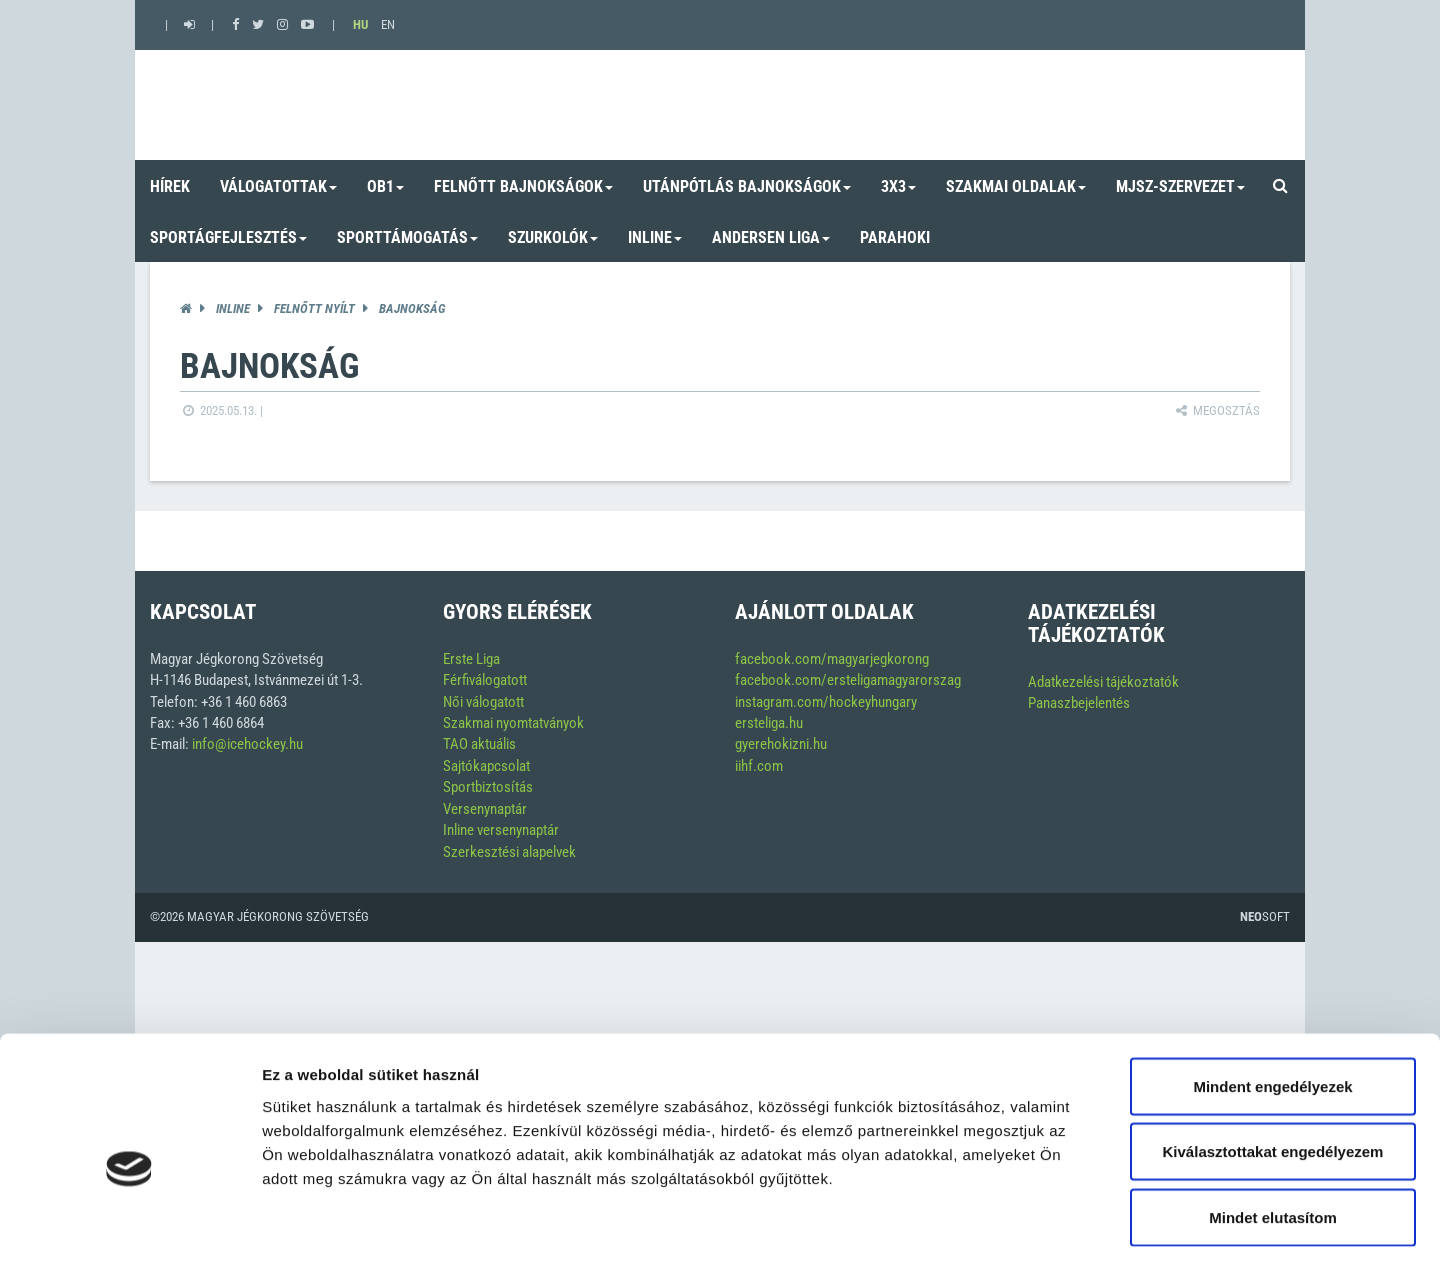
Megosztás (1216, 410)
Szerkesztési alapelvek (509, 852)
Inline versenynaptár (501, 830)
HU (360, 24)
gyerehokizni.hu (781, 744)
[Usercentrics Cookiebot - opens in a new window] (129, 1224)
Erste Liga (471, 659)
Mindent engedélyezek (1272, 1000)
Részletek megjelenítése (1136, 1223)
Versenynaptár (485, 809)
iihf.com (759, 766)
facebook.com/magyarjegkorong (832, 659)
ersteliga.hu (769, 723)
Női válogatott (483, 702)
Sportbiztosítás (488, 787)
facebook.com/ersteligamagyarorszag (848, 680)
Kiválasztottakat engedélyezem (1273, 1066)
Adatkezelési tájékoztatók (1103, 682)
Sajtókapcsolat (486, 766)
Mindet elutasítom (1273, 1131)
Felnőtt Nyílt (314, 308)
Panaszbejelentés (1079, 703)
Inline (233, 308)
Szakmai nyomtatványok (513, 723)
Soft (1265, 916)
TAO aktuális (479, 744)
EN (388, 24)
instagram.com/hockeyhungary (826, 702)
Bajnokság (412, 308)
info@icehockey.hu (247, 744)
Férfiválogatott (485, 680)
